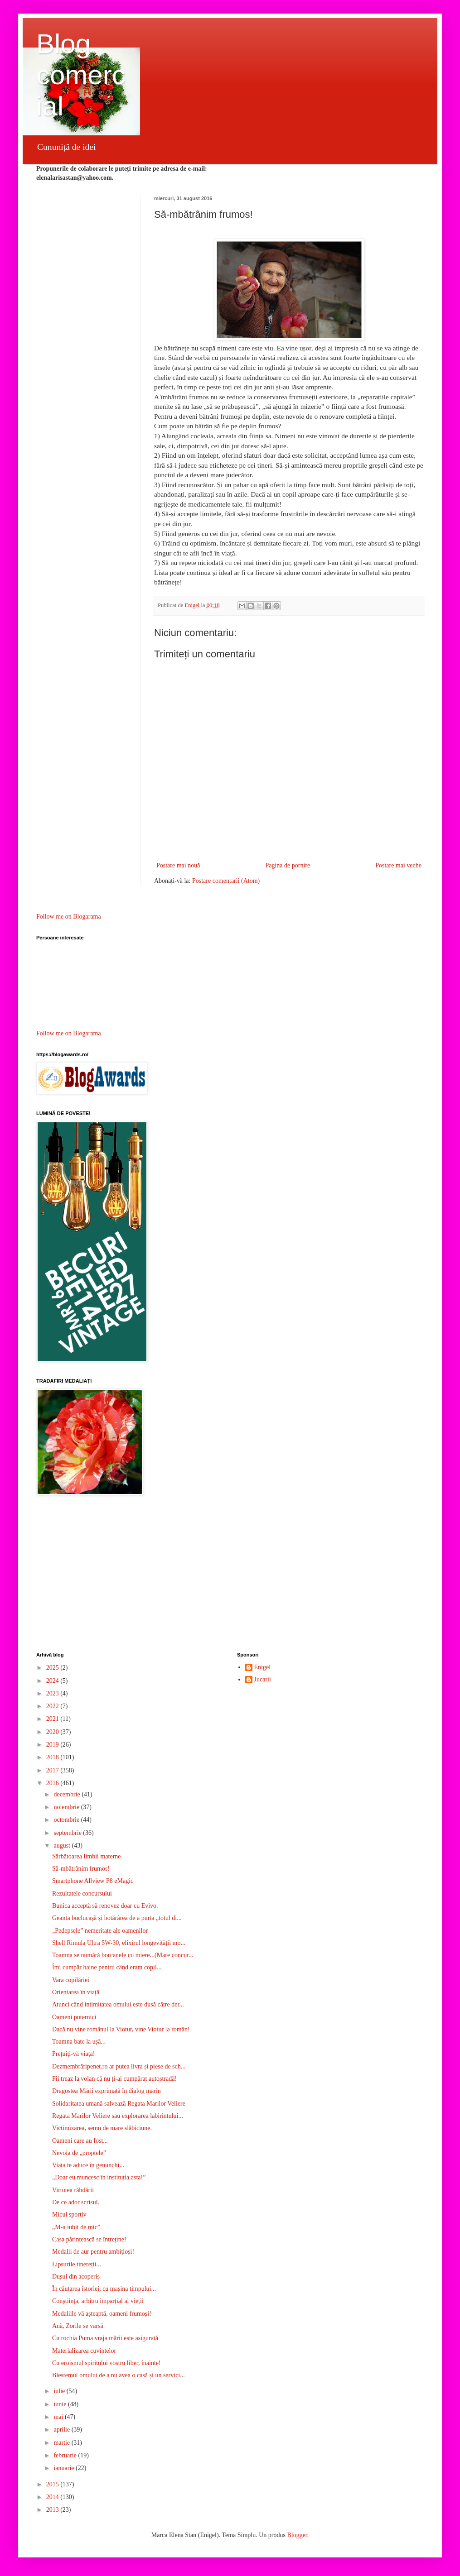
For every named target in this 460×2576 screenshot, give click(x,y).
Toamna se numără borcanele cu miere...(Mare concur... (123, 1955)
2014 (53, 2497)
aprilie (62, 2429)
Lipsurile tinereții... (76, 2264)
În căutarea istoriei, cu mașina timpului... (104, 2288)
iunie (60, 2404)
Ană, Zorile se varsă (77, 2325)
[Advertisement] (230, 1575)
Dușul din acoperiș (76, 2276)
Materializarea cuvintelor (84, 2350)
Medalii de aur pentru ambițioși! (93, 2251)
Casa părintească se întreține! (89, 2239)
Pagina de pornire (287, 865)
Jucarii (262, 1679)
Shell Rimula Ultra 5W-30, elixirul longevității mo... (118, 1942)
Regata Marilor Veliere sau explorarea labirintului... (117, 2115)
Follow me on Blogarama (68, 916)
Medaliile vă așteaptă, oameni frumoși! (101, 2313)
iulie (59, 2391)
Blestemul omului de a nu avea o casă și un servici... (118, 2375)
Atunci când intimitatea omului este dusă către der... (118, 2004)
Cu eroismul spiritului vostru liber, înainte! (106, 2363)
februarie (65, 2455)
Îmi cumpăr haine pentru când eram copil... (106, 1967)
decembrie (67, 1794)
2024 (53, 1680)
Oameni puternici (74, 2017)
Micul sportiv (69, 2214)
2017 (53, 1770)
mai (59, 2416)
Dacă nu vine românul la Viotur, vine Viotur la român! (121, 2029)
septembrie (68, 1832)
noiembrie (67, 1807)
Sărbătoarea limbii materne (86, 1856)
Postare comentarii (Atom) (226, 880)
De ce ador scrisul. (75, 2202)
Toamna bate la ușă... (79, 2041)
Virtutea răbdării (73, 2190)
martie (62, 2442)
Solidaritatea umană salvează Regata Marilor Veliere (118, 2103)
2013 (53, 2509)
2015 (53, 2484)
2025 (53, 1667)
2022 (53, 1706)
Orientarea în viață (75, 1992)
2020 (53, 1732)
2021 (53, 1718)
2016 (53, 1783)
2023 (53, 1693)
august (62, 1845)
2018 (53, 1757)
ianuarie (64, 2468)
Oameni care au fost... (80, 2140)
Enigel (262, 1667)
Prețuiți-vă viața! (73, 2053)
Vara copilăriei (70, 1980)
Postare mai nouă (178, 865)
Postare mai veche (398, 865)
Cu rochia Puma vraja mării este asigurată (105, 2338)
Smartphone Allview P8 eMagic (92, 1880)
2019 (53, 1744)
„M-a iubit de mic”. (77, 2227)
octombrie (67, 1819)
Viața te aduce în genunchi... (88, 2165)
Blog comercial (81, 75)
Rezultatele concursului (82, 1893)
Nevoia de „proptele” (79, 2153)
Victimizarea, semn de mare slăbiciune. (102, 2128)
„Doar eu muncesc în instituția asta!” (98, 2177)
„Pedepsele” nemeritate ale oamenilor (100, 1930)
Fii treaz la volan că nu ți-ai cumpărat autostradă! (114, 2078)
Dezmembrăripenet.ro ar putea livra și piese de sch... (118, 2066)
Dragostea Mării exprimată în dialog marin (106, 2091)
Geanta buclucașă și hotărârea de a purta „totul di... (117, 1918)
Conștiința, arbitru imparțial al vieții (98, 2301)
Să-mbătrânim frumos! (81, 1868)
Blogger (297, 2535)
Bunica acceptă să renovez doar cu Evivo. (105, 1905)
